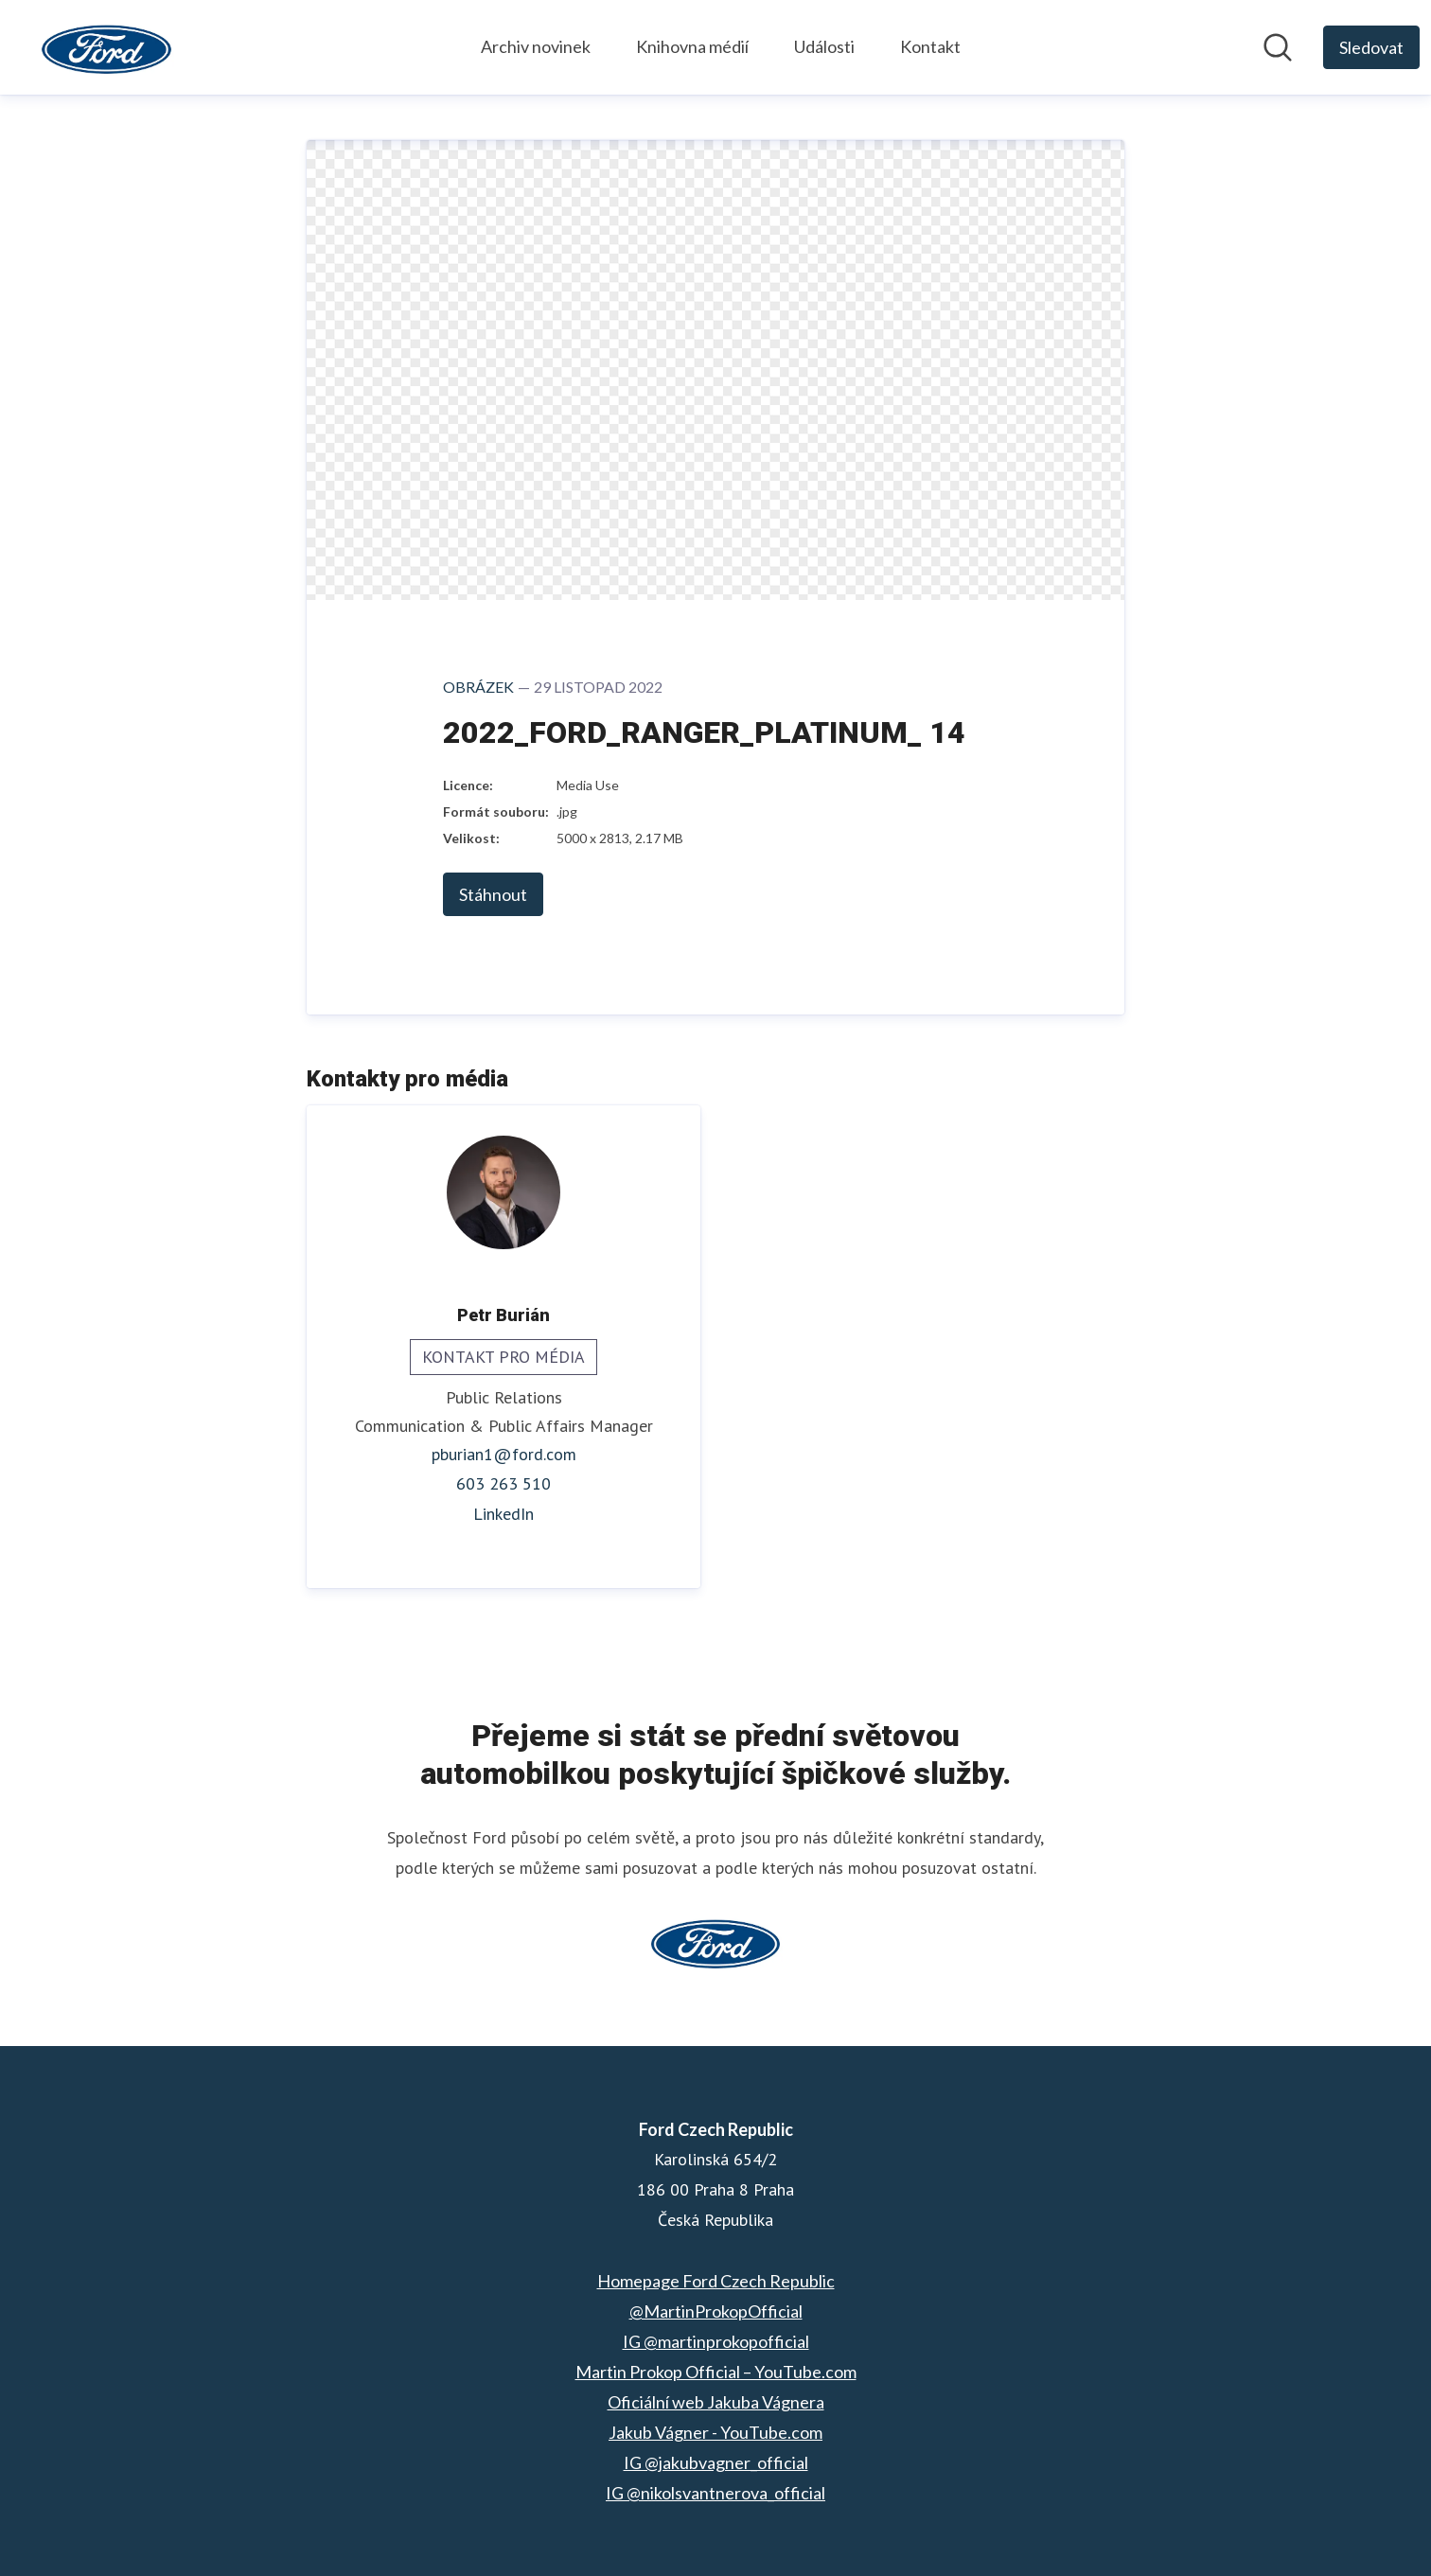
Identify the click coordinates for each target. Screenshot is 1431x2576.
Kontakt (930, 46)
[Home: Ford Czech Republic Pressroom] (106, 47)
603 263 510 (503, 1483)
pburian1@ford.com (504, 1455)
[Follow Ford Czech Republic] (1371, 47)
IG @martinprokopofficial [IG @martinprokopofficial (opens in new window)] (716, 2341)
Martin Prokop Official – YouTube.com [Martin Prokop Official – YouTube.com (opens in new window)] (716, 2371)
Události (824, 46)
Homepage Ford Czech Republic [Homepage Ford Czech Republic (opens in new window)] (716, 2280)
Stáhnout (493, 894)
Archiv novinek (536, 46)
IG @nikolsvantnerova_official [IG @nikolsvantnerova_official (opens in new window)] (715, 2492)
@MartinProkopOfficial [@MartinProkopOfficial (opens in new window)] (716, 2311)
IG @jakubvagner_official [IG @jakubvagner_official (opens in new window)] (716, 2462)
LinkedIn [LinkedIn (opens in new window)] (503, 1514)
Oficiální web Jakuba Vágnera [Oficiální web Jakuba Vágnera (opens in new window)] (716, 2401)
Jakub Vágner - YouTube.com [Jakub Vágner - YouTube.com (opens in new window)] (715, 2432)
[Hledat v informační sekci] (1278, 47)
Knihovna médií (692, 46)
